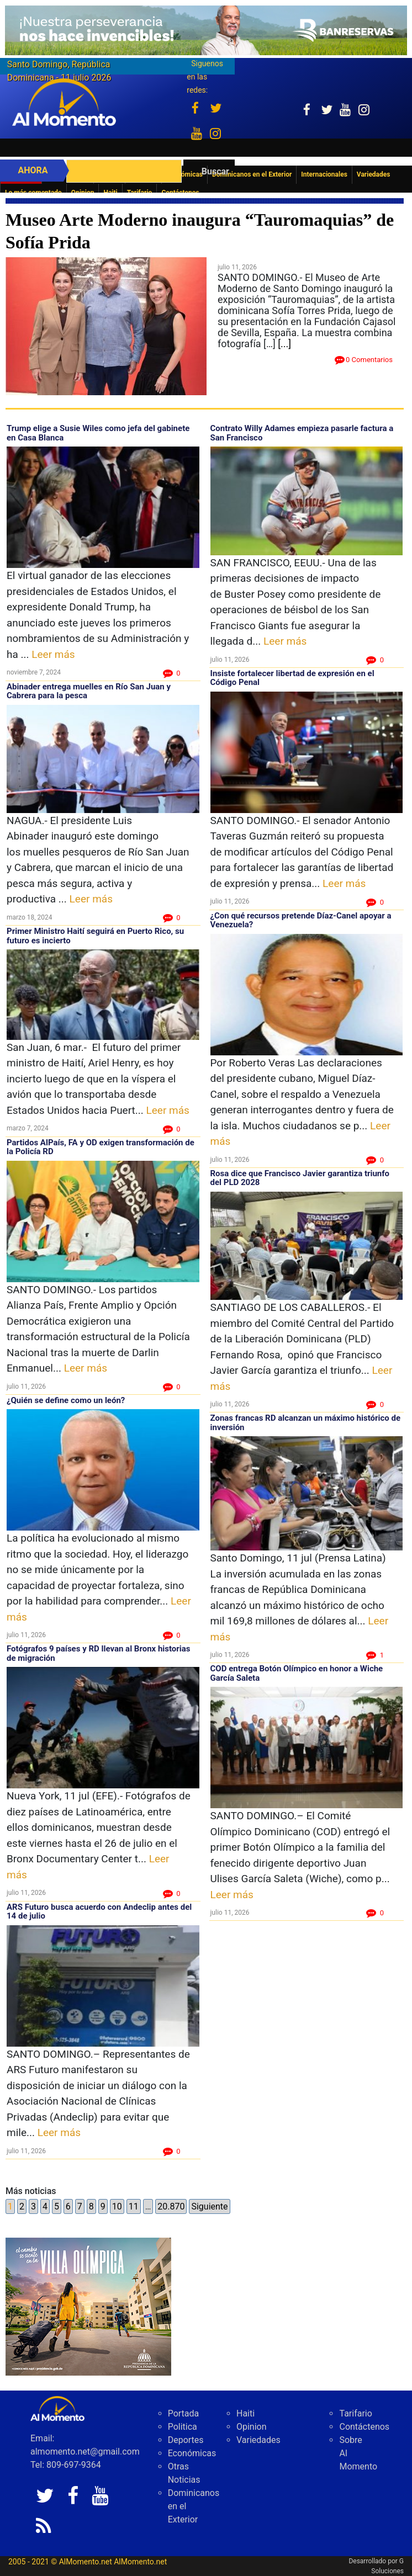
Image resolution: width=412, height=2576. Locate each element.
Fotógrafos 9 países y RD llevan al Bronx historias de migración (99, 1653)
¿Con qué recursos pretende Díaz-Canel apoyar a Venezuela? (301, 920)
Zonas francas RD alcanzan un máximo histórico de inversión (305, 1422)
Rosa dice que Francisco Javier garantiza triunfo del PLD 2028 (300, 1178)
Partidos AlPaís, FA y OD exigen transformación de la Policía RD (100, 1147)
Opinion (251, 2426)
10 (117, 2206)
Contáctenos (364, 2426)
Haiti (245, 2413)
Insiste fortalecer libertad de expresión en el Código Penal (292, 678)
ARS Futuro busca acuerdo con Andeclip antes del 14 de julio (99, 1911)
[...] (284, 343)
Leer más (53, 654)
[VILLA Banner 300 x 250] (88, 2306)
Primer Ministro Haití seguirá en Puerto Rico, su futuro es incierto (95, 936)
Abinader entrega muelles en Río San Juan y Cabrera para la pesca (89, 691)
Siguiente (209, 2206)
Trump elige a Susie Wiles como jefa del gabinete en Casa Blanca (98, 433)
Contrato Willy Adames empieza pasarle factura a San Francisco (302, 433)
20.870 (170, 2206)
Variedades (258, 2440)
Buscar (215, 171)
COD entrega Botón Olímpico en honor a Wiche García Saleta (296, 1673)
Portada (183, 2413)
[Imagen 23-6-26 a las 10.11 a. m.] (206, 29)
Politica (182, 2426)
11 (134, 2206)
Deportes (186, 2440)
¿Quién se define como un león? (67, 1400)
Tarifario (355, 2413)
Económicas (192, 2453)
